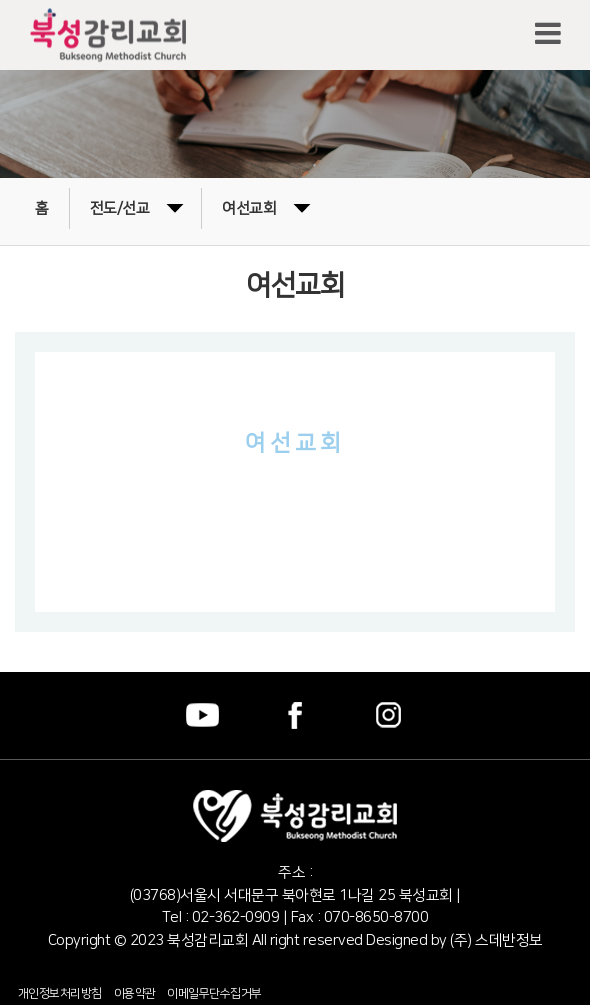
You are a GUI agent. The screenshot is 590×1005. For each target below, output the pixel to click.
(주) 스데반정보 (495, 940)
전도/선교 (137, 206)
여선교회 (266, 206)
